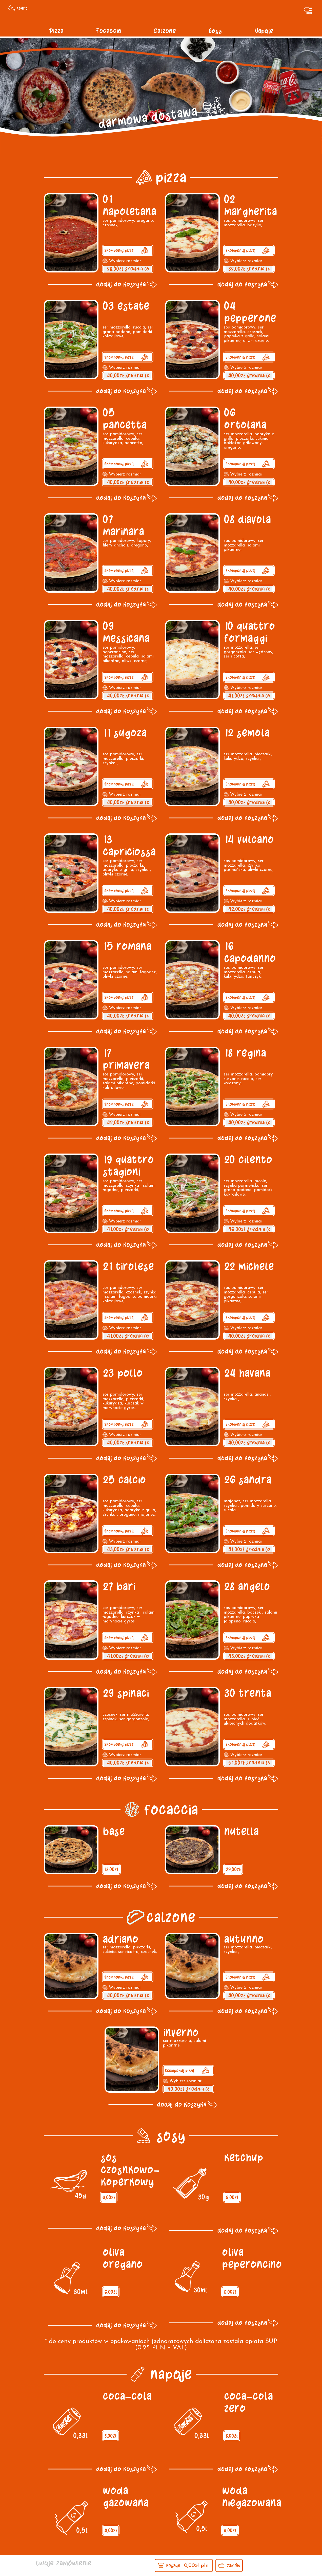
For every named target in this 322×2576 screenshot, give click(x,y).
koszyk (188, 2566)
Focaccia (108, 31)
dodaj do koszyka (121, 284)
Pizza (56, 31)
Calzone (164, 31)
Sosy (215, 31)
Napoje (263, 31)
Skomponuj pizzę (119, 250)
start (22, 8)
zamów (233, 2565)
